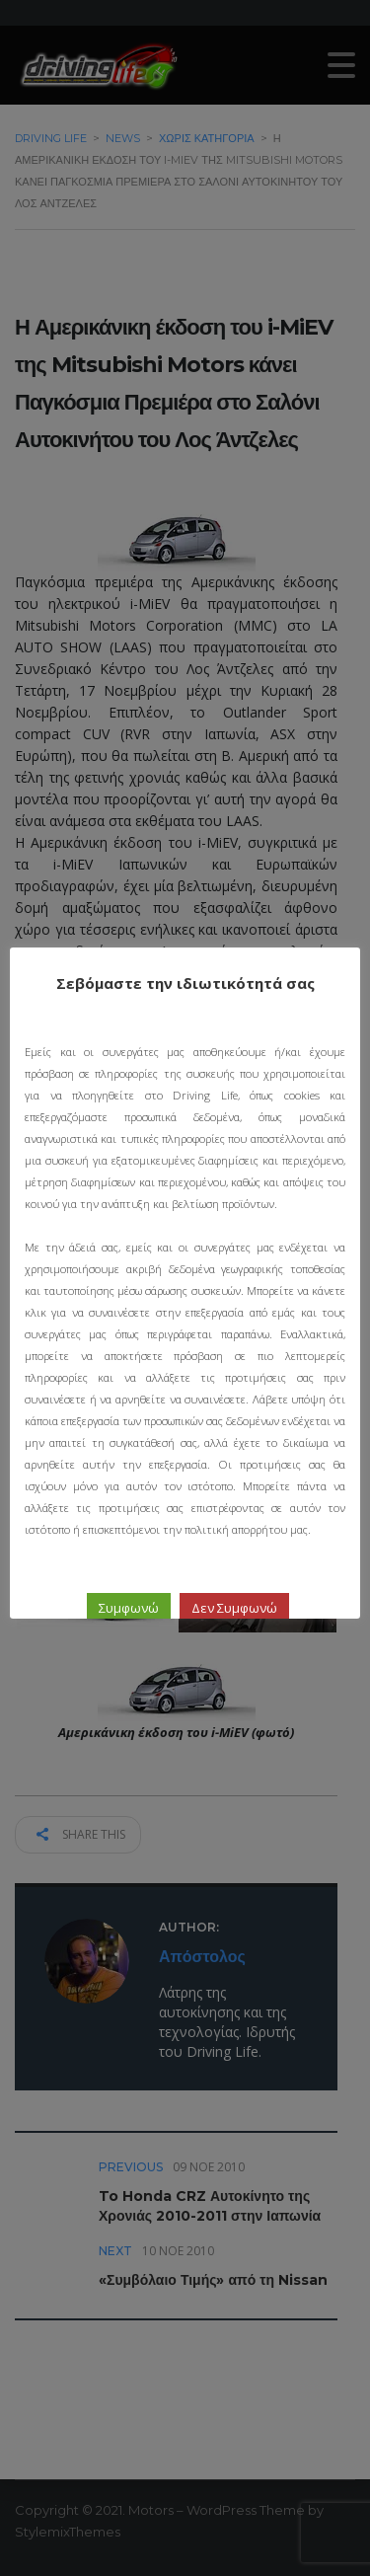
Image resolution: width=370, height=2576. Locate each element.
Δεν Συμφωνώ (234, 1608)
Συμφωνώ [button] (129, 1608)
